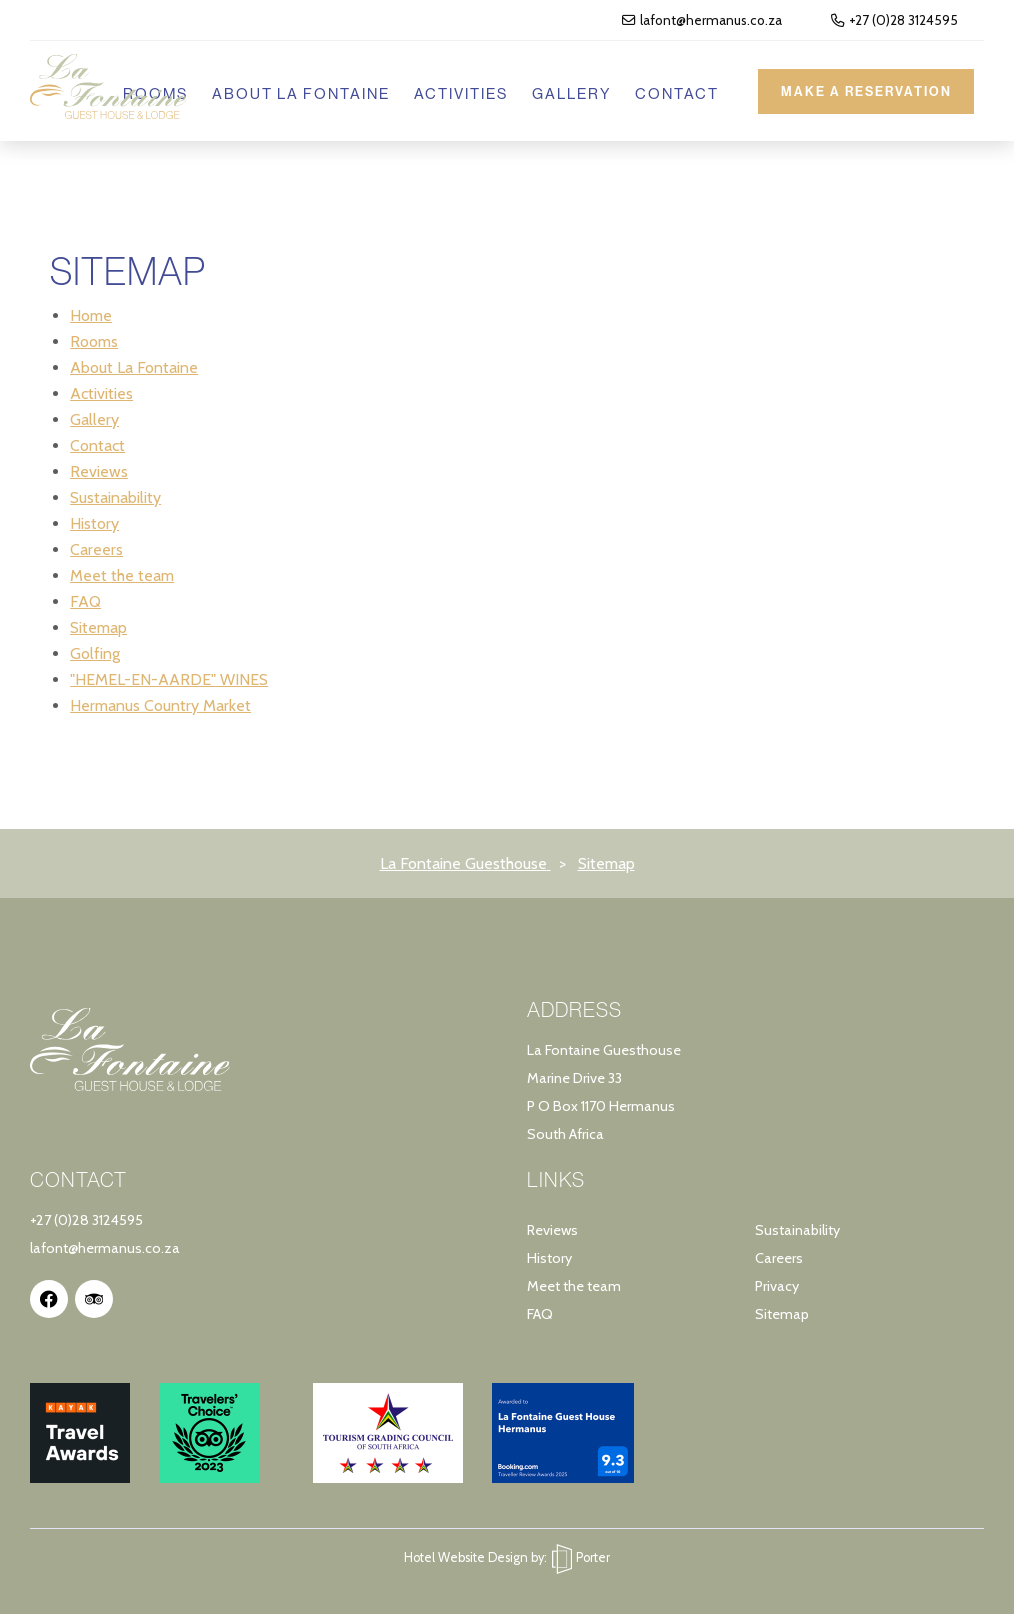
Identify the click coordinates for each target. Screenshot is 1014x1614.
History (94, 523)
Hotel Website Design (466, 1557)
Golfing (95, 653)
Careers (96, 549)
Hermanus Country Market (160, 705)
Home (91, 315)
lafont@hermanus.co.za (702, 20)
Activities (455, 93)
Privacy (777, 1286)
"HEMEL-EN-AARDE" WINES (169, 679)
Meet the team (122, 575)
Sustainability (115, 497)
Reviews (99, 471)
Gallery (565, 93)
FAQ (85, 601)
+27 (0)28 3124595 (894, 20)
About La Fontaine (295, 93)
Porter (581, 1557)
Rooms (94, 341)
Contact (671, 93)
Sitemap (98, 627)
